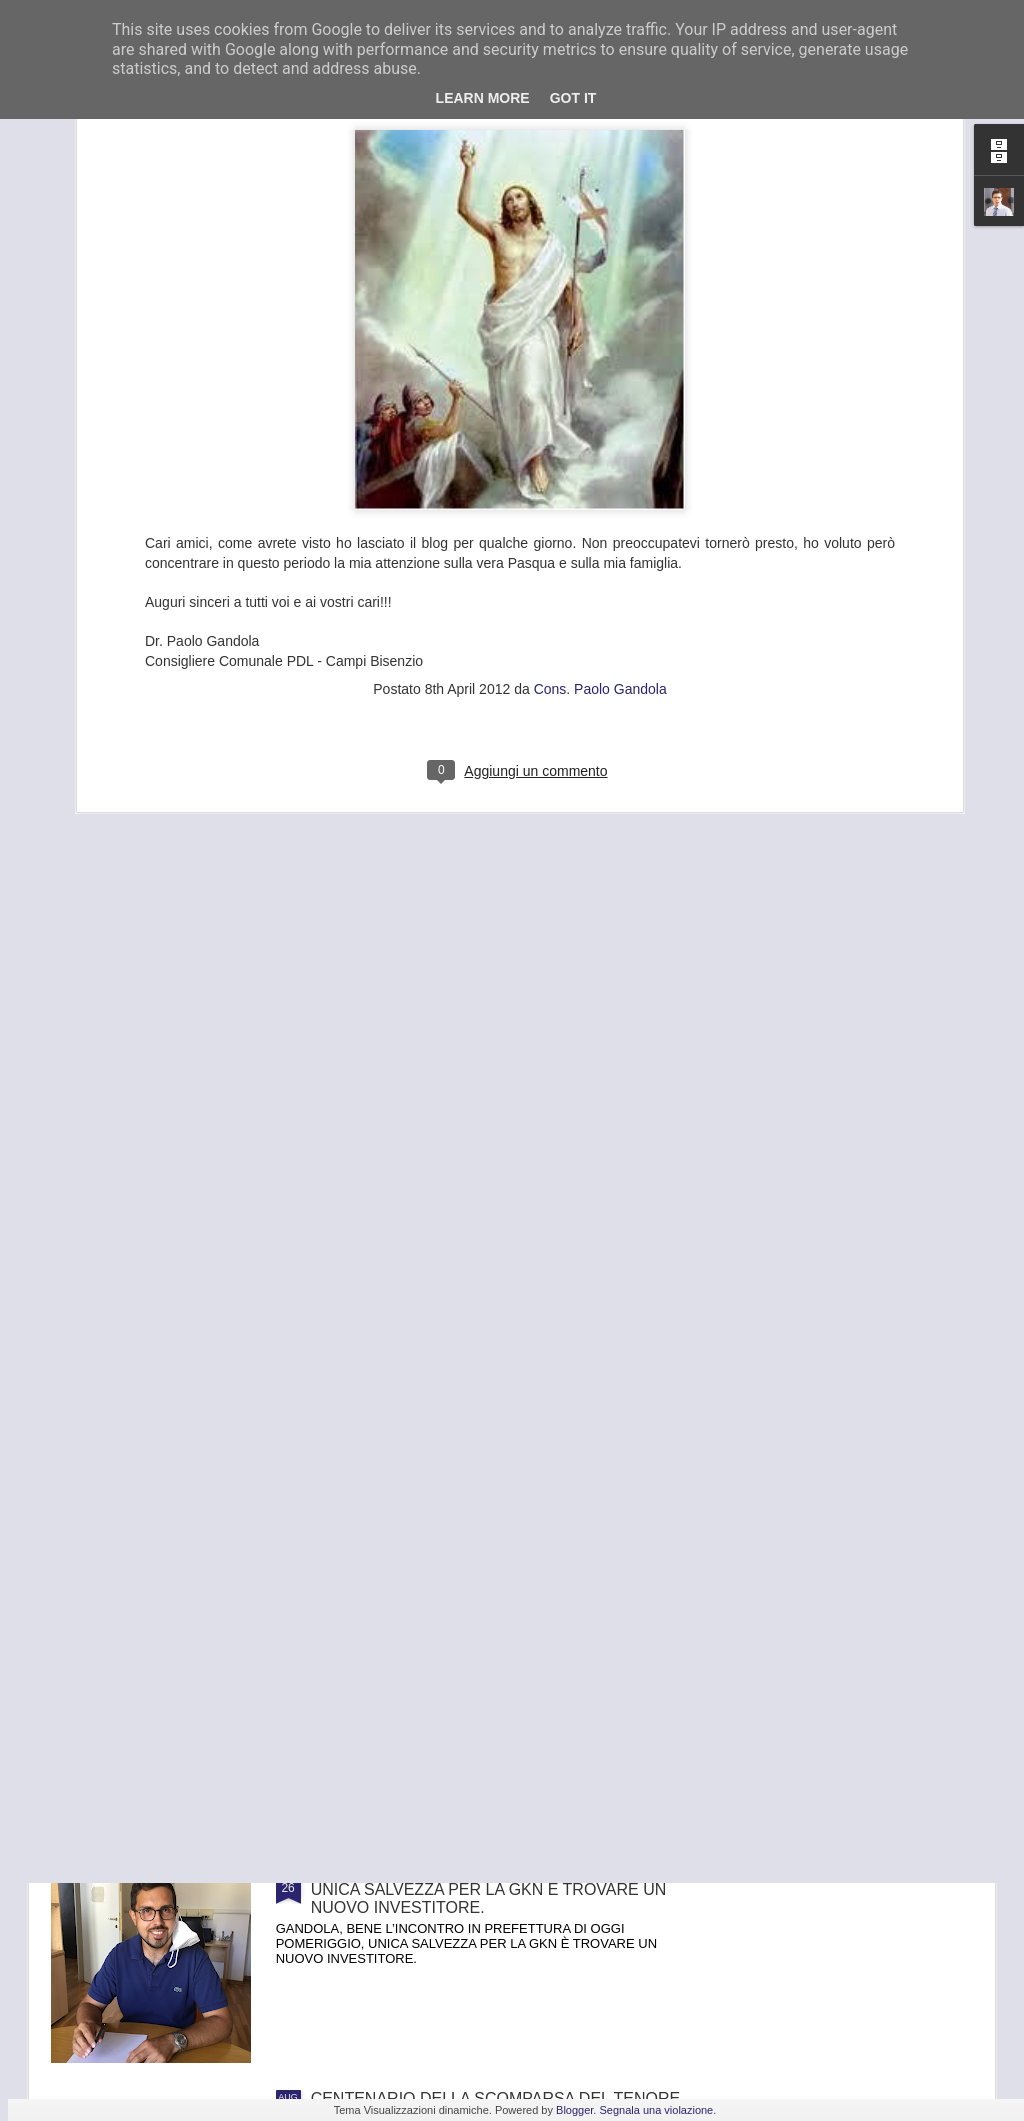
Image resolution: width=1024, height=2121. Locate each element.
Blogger (574, 2110)
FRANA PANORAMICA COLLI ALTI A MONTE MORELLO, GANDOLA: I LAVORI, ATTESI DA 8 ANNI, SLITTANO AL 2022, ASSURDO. (482, 1662)
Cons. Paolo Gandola (600, 437)
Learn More (483, 98)
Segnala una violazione (656, 2110)
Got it (573, 98)
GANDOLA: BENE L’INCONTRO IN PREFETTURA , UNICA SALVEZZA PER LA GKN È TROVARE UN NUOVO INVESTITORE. (497, 1889)
